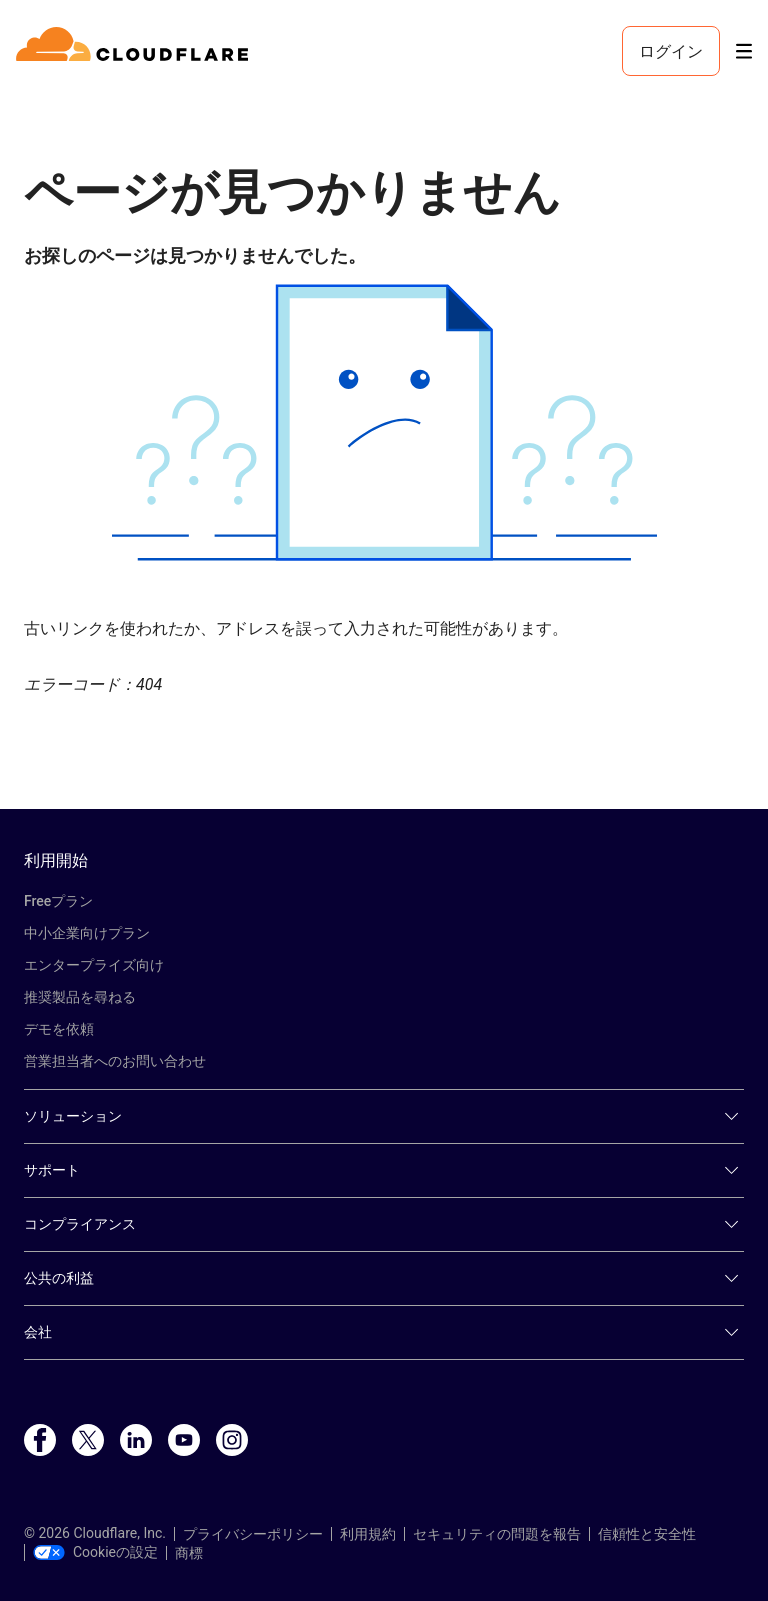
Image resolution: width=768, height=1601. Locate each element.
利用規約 (368, 1534)
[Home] (135, 51)
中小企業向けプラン (87, 933)
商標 (189, 1553)
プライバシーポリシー (253, 1534)
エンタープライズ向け (94, 965)
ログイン (671, 51)
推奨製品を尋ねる (80, 997)
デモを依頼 (59, 1029)
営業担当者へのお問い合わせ (115, 1061)
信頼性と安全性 (647, 1534)
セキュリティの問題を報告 (497, 1534)
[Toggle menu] (744, 51)
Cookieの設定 (95, 1552)
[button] (384, 422)
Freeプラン (58, 901)
